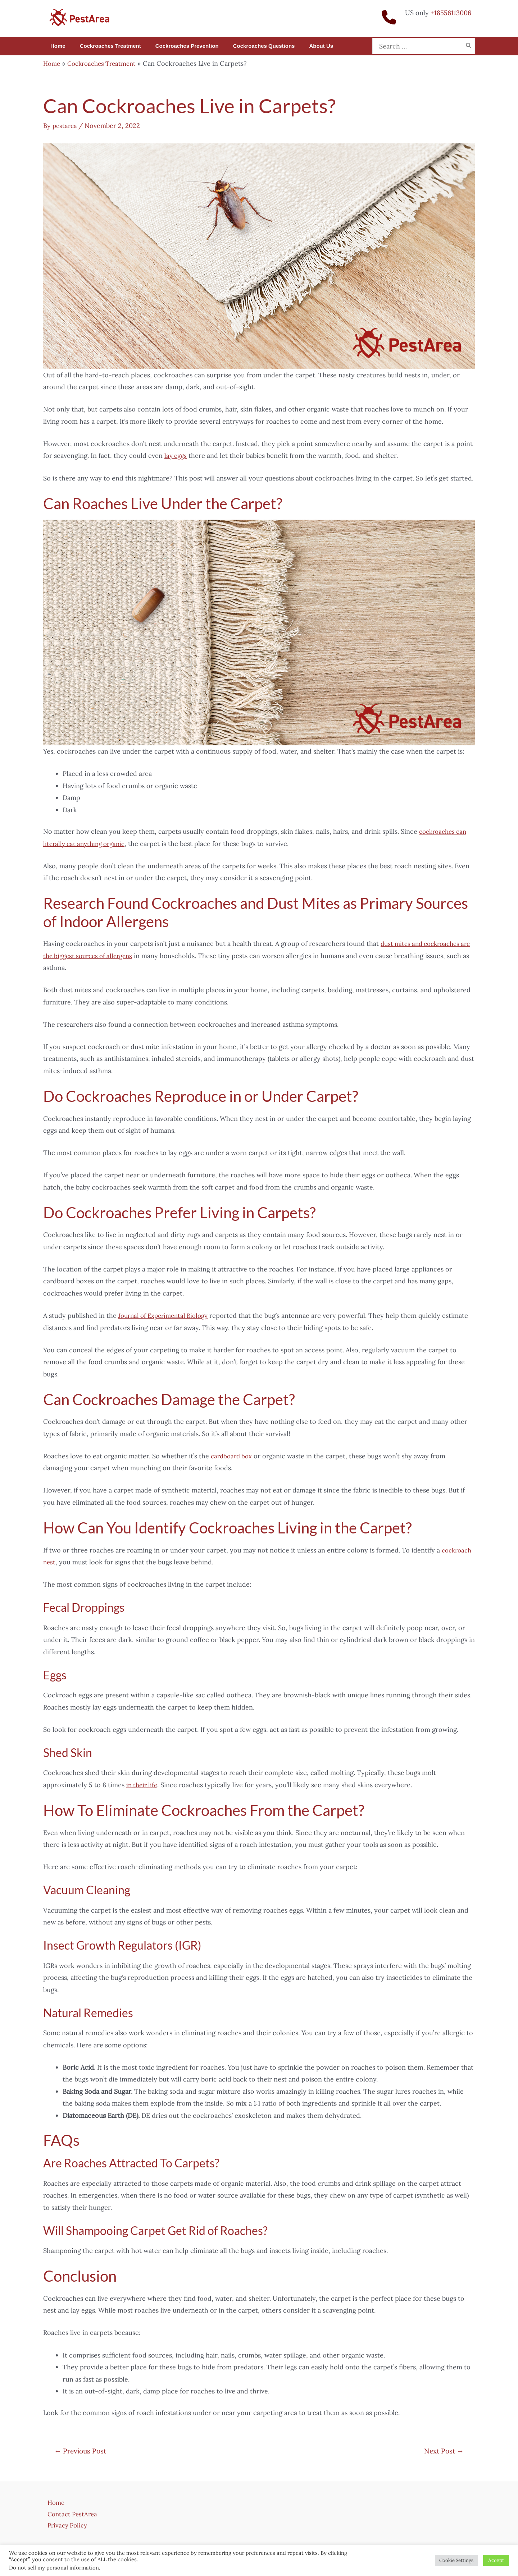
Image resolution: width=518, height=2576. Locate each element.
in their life (143, 1785)
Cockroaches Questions (251, 46)
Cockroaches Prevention (178, 46)
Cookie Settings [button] (456, 2560)
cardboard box (233, 1456)
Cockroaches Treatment (105, 46)
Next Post (444, 2450)
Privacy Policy (64, 2525)
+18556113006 (451, 13)
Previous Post (80, 2450)
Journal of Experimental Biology (166, 1315)
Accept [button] (496, 2560)
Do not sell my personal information (54, 2567)
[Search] (469, 46)
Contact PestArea (69, 2513)
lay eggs (176, 455)
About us (305, 46)
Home (56, 46)
